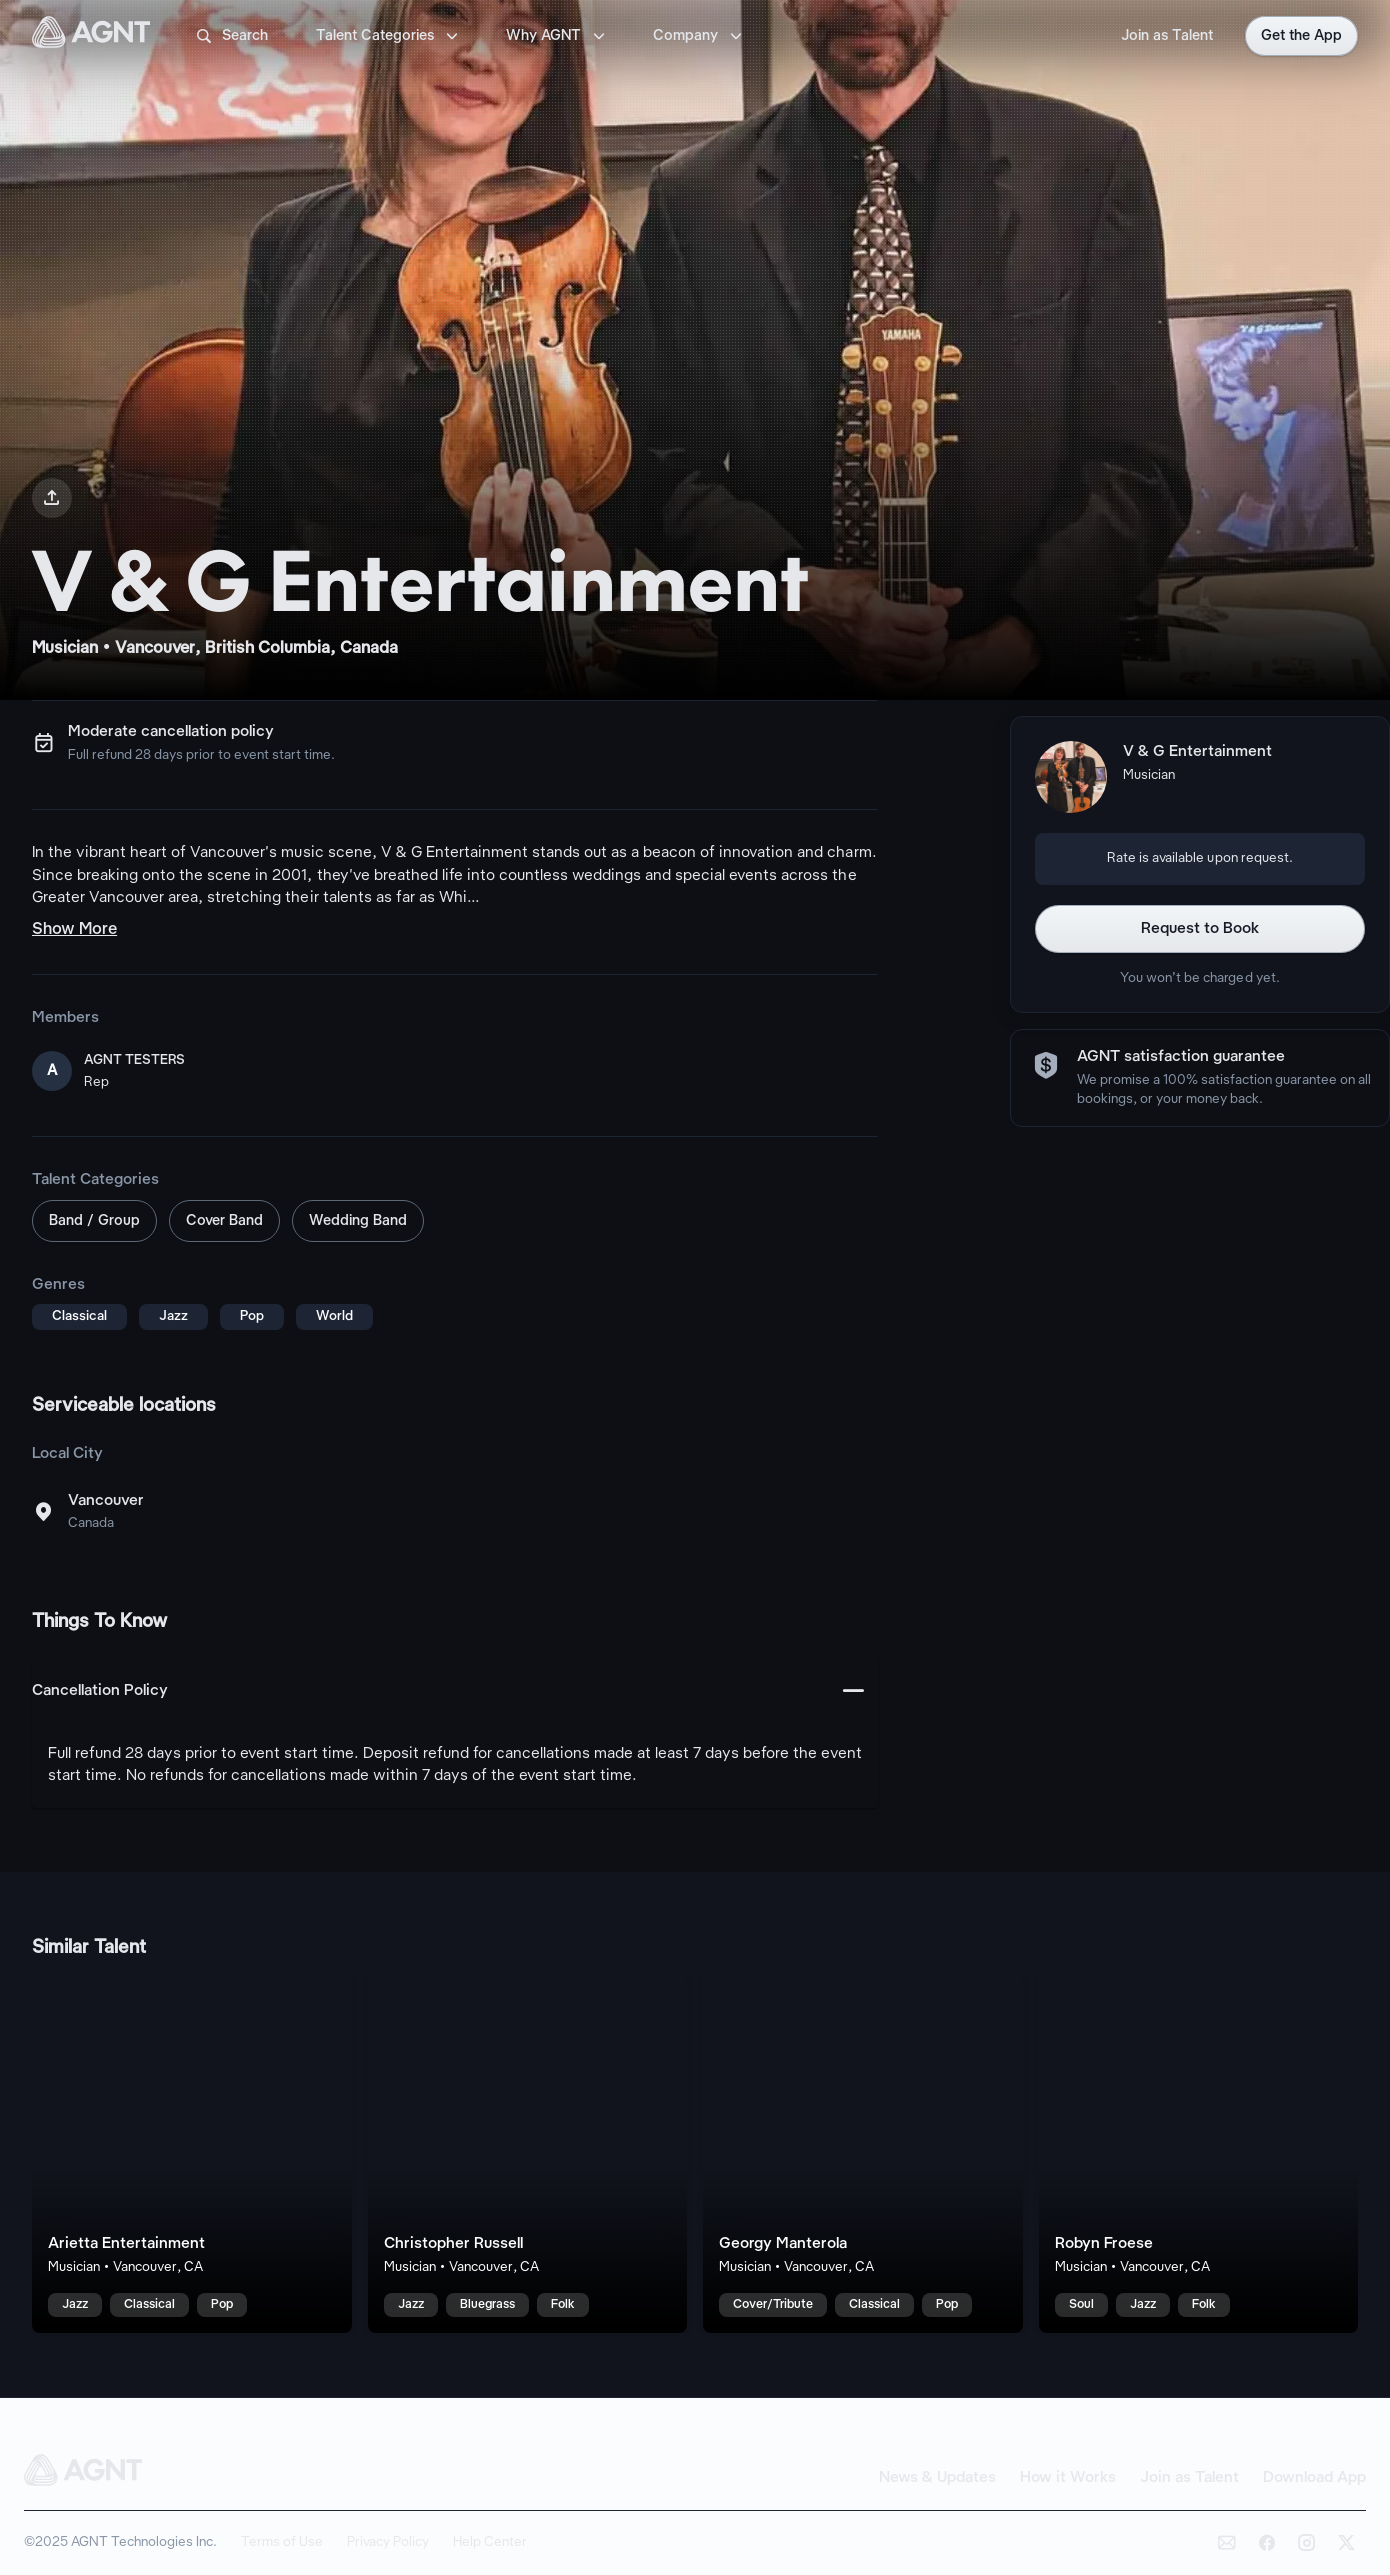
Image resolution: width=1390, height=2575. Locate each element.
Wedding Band (358, 1221)
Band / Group (94, 1221)
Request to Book (1200, 929)
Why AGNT (557, 36)
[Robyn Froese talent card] (1199, 2153)
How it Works (1068, 2478)
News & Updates (937, 2478)
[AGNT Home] (91, 36)
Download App (1314, 2478)
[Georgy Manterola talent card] (863, 2153)
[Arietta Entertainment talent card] (192, 2153)
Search (231, 36)
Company (699, 36)
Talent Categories (389, 36)
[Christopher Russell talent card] (528, 2153)
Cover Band (224, 1221)
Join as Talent (1167, 36)
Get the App (1301, 36)
